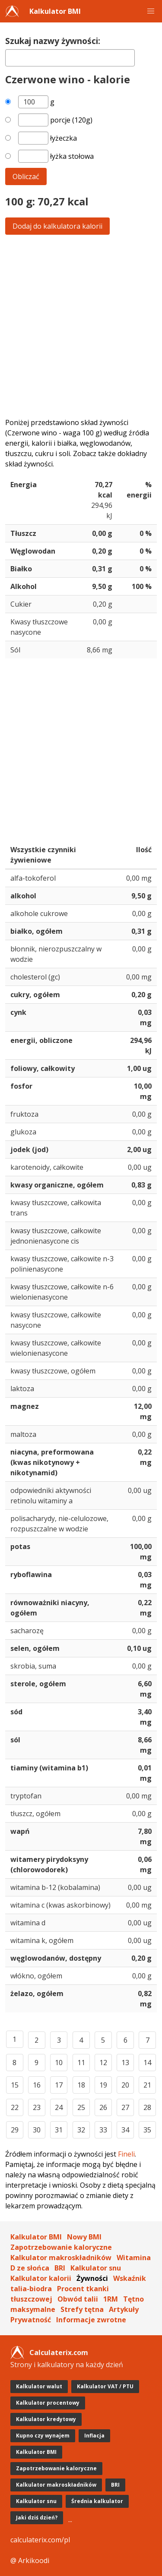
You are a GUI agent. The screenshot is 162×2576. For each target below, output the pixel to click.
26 (103, 2107)
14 (147, 2062)
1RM (110, 2299)
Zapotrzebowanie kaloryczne (61, 2247)
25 (81, 2107)
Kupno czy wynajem (43, 2435)
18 (81, 2085)
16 (37, 2085)
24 (59, 2107)
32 (81, 2130)
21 (147, 2085)
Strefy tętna (82, 2309)
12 (103, 2062)
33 (103, 2130)
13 (125, 2062)
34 (125, 2130)
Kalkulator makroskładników (60, 2257)
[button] (151, 11)
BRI (59, 2268)
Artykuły (124, 2309)
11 (81, 2062)
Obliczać (26, 176)
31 (59, 2130)
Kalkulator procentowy (47, 2402)
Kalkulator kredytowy (46, 2419)
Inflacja (94, 2435)
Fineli (126, 2154)
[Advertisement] (81, 326)
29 (15, 2130)
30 (37, 2130)
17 (59, 2085)
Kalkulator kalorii (40, 2278)
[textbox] (70, 57)
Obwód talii (77, 2299)
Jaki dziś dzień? (36, 2517)
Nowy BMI (84, 2237)
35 (147, 2130)
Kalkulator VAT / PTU (105, 2386)
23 (37, 2107)
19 (103, 2085)
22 (15, 2107)
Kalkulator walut (39, 2386)
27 (125, 2107)
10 (59, 2062)
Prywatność (30, 2319)
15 (15, 2085)
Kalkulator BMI (55, 11)
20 (125, 2085)
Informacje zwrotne (91, 2319)
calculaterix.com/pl (40, 2540)
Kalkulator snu (95, 2268)
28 (147, 2107)
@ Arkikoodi (29, 2560)
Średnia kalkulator (97, 2501)
